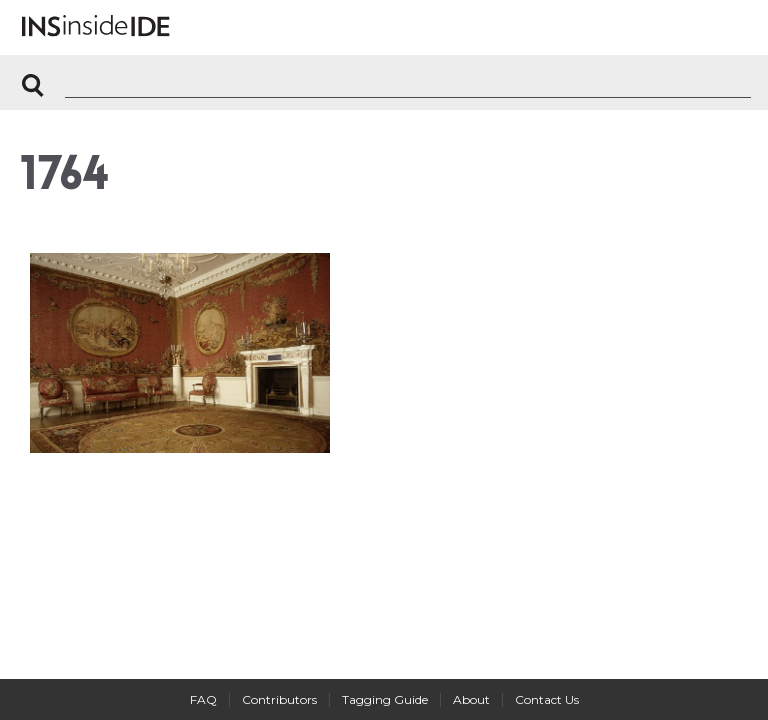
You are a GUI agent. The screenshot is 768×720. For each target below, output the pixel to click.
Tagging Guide (385, 699)
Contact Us (547, 699)
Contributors (279, 699)
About (471, 699)
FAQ (203, 699)
